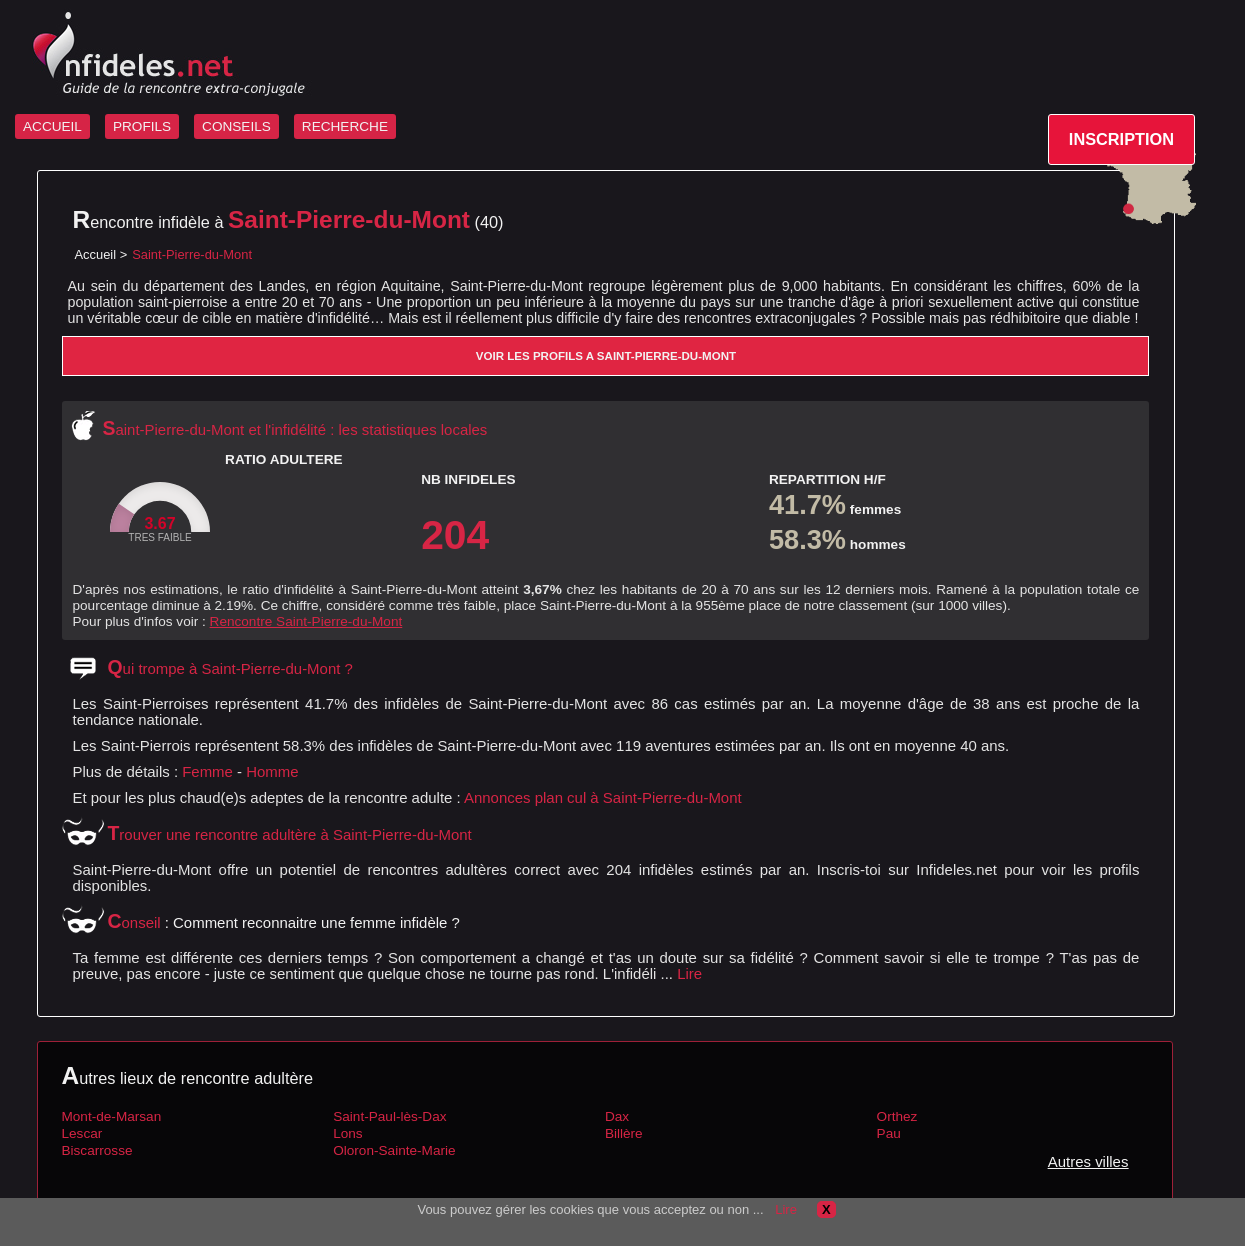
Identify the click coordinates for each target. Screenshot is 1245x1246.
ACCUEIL (52, 126)
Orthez (897, 1116)
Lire (689, 973)
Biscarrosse (96, 1150)
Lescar (81, 1133)
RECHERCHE (345, 126)
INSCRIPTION (1121, 139)
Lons (347, 1133)
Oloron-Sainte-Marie (394, 1150)
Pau (889, 1133)
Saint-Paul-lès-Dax (389, 1116)
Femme (207, 771)
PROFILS (142, 126)
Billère (624, 1133)
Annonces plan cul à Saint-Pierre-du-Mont (603, 797)
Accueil (95, 254)
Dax (617, 1116)
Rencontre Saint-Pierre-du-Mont (306, 621)
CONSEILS (236, 126)
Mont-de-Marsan (111, 1116)
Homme (272, 771)
